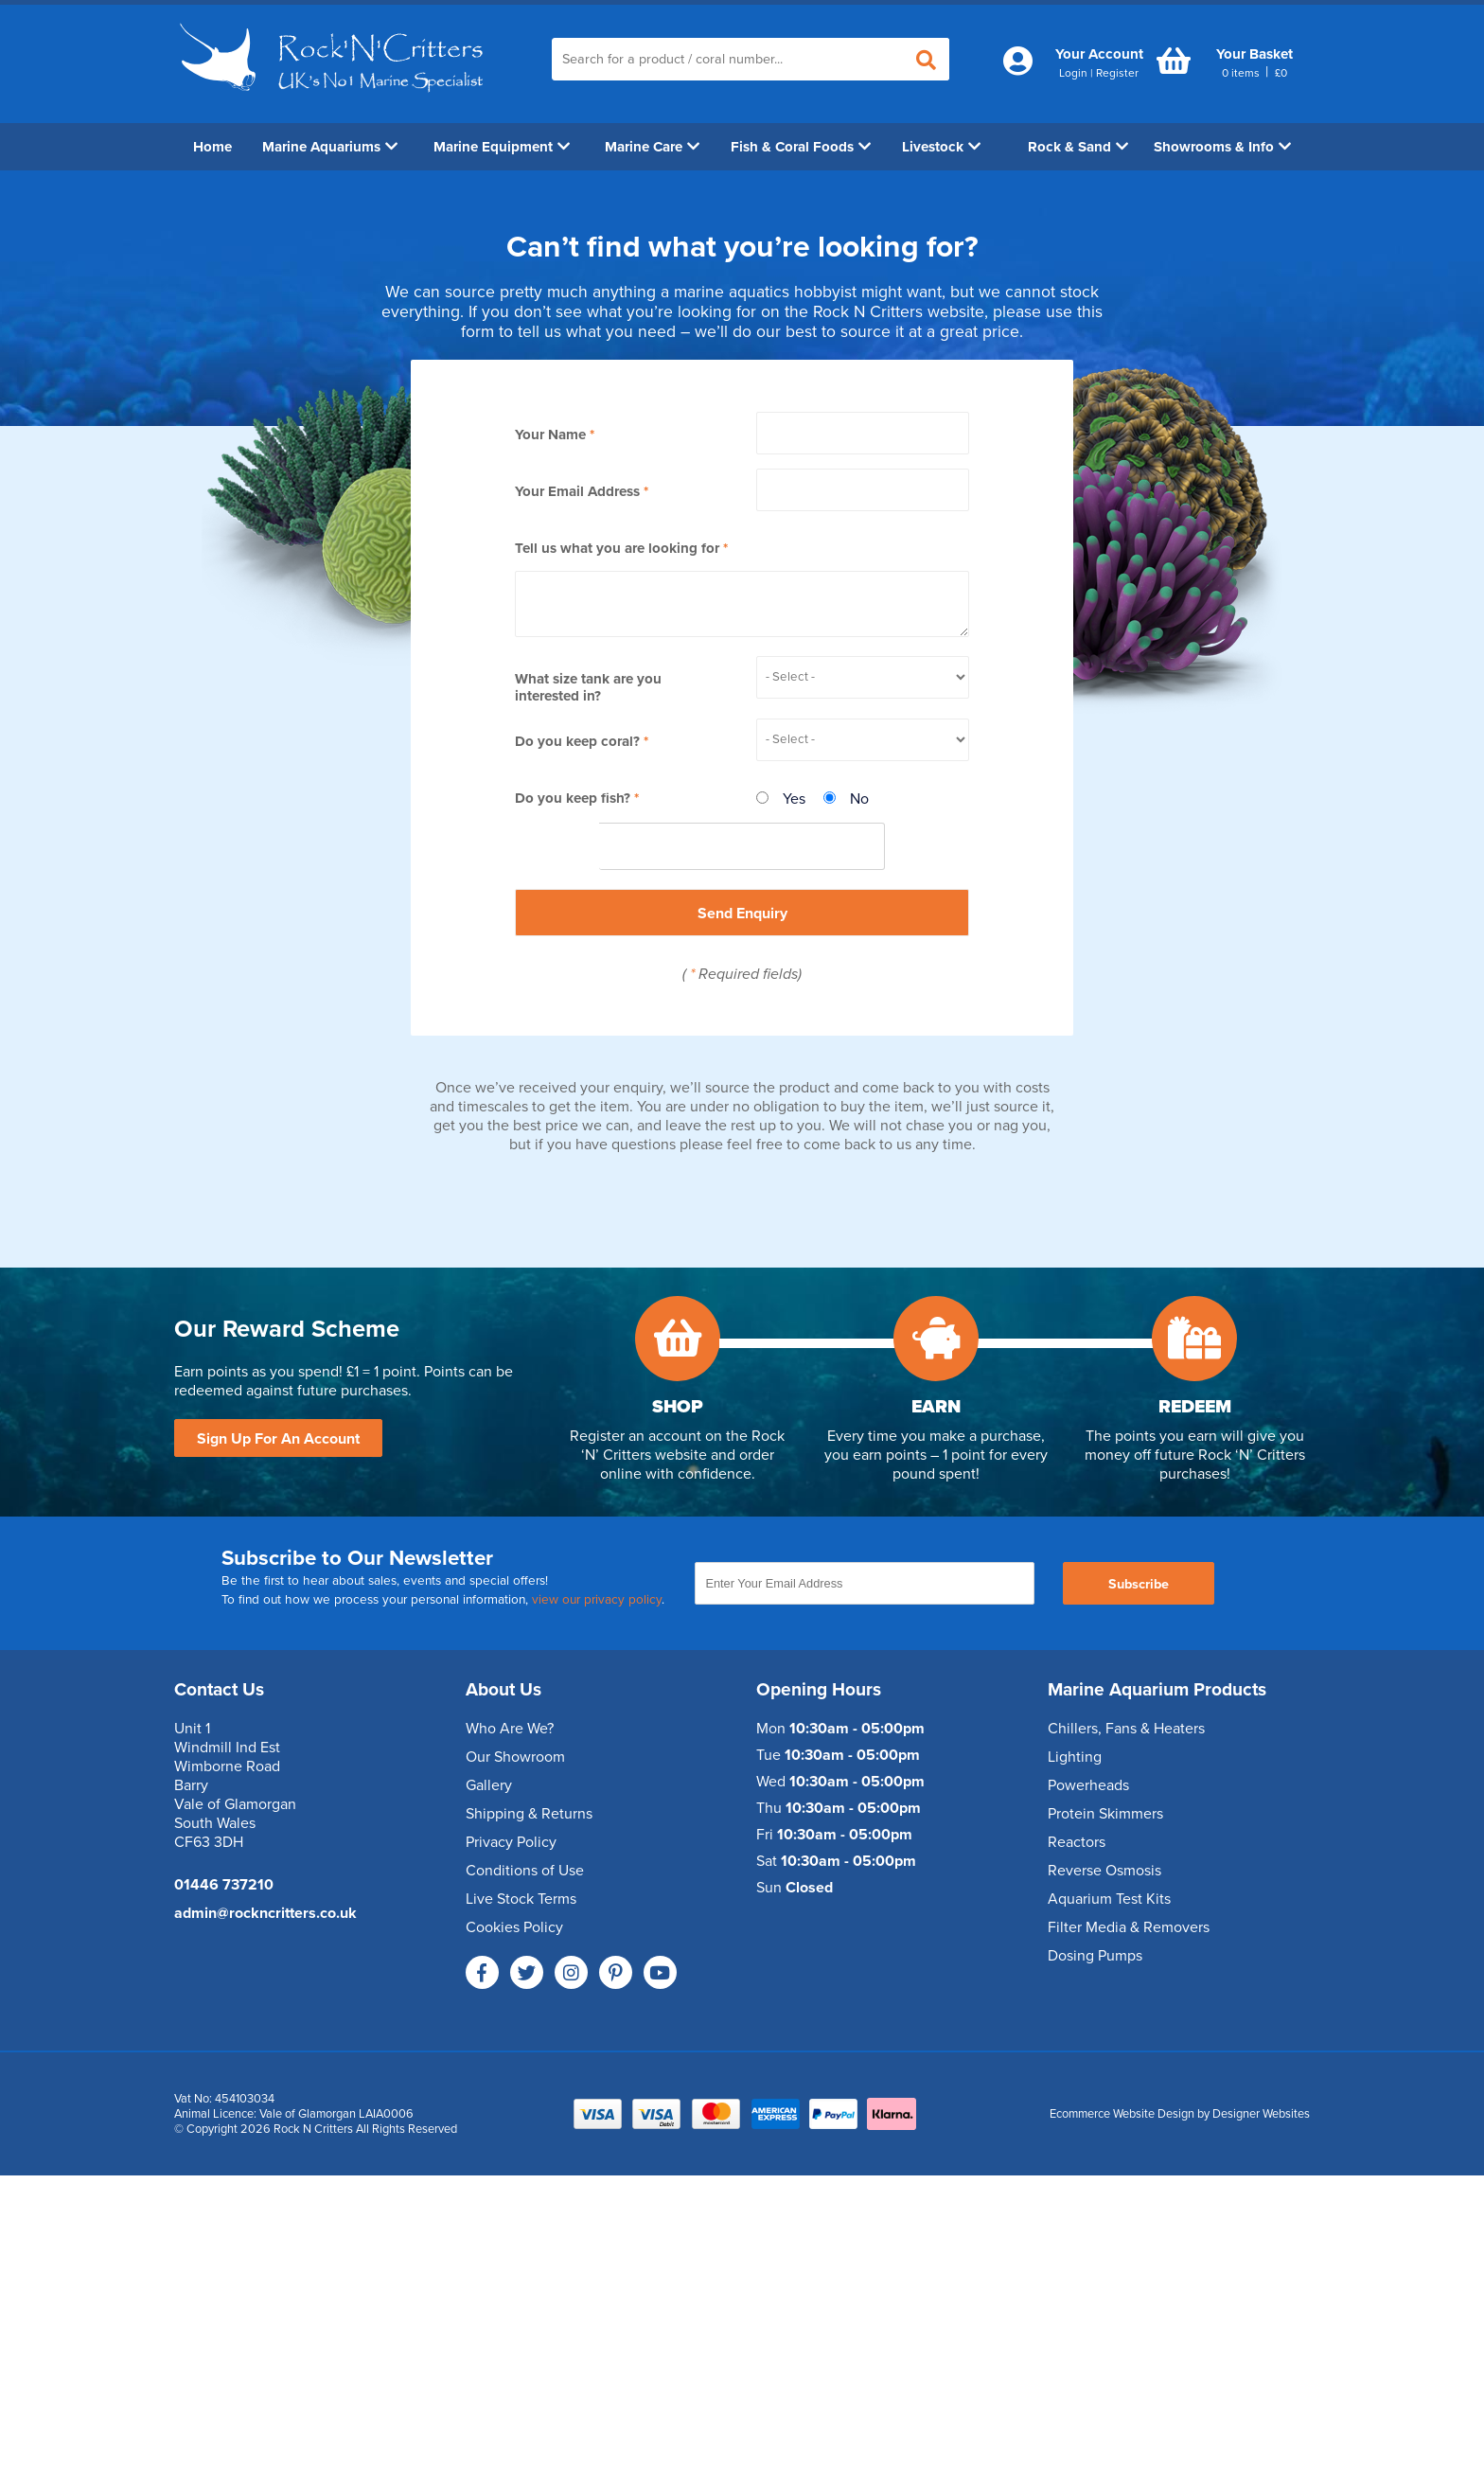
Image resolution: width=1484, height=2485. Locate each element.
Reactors (1076, 1842)
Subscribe (1138, 1584)
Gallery (489, 1785)
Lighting (1075, 1757)
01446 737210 (224, 1884)
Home (212, 146)
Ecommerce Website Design (1122, 2113)
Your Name (550, 434)
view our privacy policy (597, 1599)
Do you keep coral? (577, 741)
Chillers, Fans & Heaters (1126, 1728)
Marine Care (652, 146)
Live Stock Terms (521, 1899)
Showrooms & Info (1222, 146)
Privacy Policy (511, 1842)
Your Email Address (577, 491)
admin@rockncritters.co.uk (265, 1913)
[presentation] (742, 847)
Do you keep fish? (572, 798)
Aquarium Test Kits (1109, 1899)
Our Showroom (515, 1757)
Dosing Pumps (1095, 1955)
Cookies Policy (514, 1927)
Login (1073, 73)
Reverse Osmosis (1104, 1870)
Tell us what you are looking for (617, 548)
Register (1117, 73)
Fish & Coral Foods (801, 146)
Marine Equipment (501, 146)
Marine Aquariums (330, 146)
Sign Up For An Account (278, 1438)
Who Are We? (510, 1728)
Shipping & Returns (529, 1813)
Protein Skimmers (1105, 1813)
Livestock (941, 146)
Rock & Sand (1078, 146)
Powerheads (1088, 1785)
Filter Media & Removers (1129, 1927)
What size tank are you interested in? (588, 687)
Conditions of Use (525, 1870)
